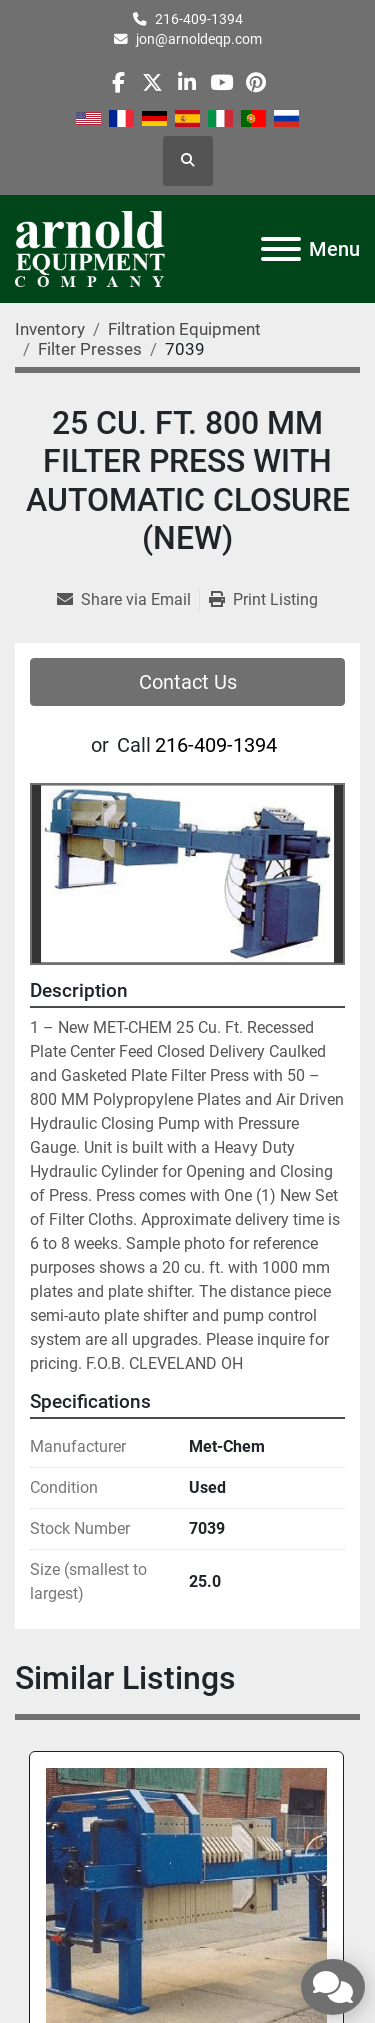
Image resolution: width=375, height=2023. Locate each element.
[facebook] (118, 82)
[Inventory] (50, 329)
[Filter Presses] (90, 349)
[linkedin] (186, 82)
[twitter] (152, 82)
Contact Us (188, 682)
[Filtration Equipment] (184, 329)
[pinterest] (255, 82)
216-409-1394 (199, 19)
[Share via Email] (128, 600)
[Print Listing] (263, 600)
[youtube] (221, 82)
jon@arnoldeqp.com (199, 39)
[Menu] (281, 249)
